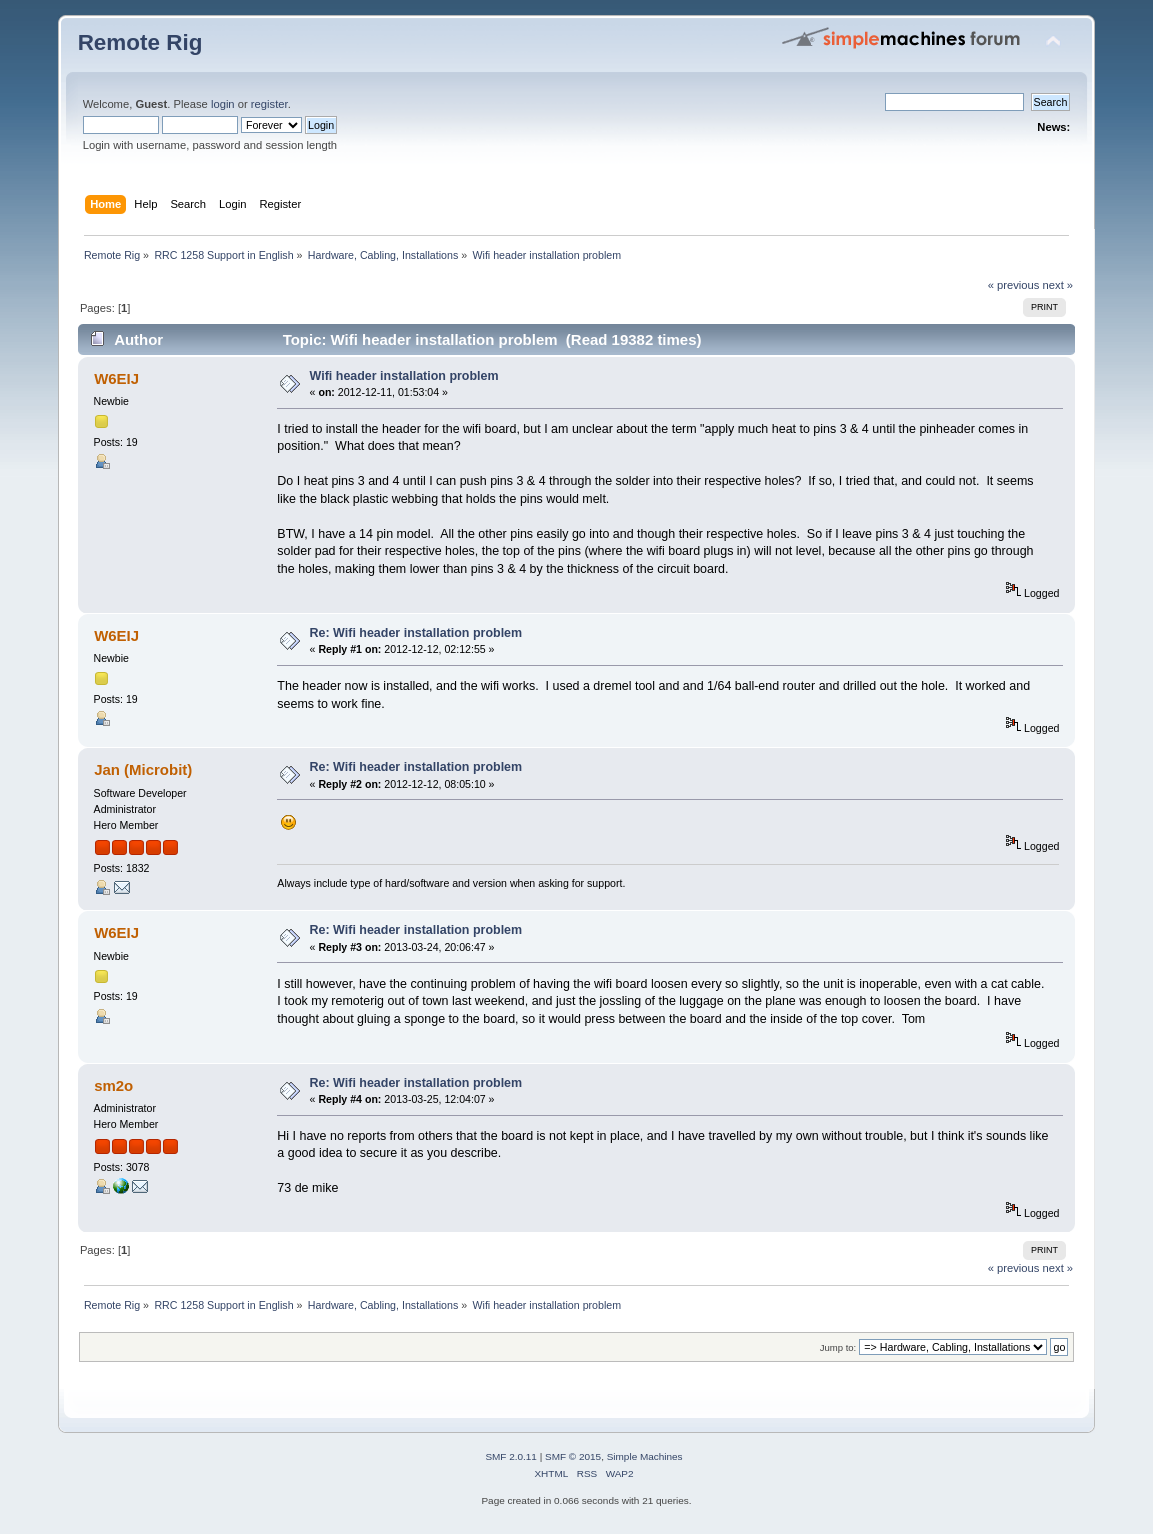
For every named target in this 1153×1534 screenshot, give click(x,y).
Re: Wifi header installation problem (416, 633)
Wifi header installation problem (404, 376)
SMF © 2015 (573, 1456)
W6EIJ (116, 378)
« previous (1014, 285)
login (223, 104)
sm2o (113, 1085)
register (269, 104)
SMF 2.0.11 (511, 1456)
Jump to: (838, 1347)
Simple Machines (645, 1456)
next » (1058, 285)
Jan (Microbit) (143, 769)
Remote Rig (140, 42)
